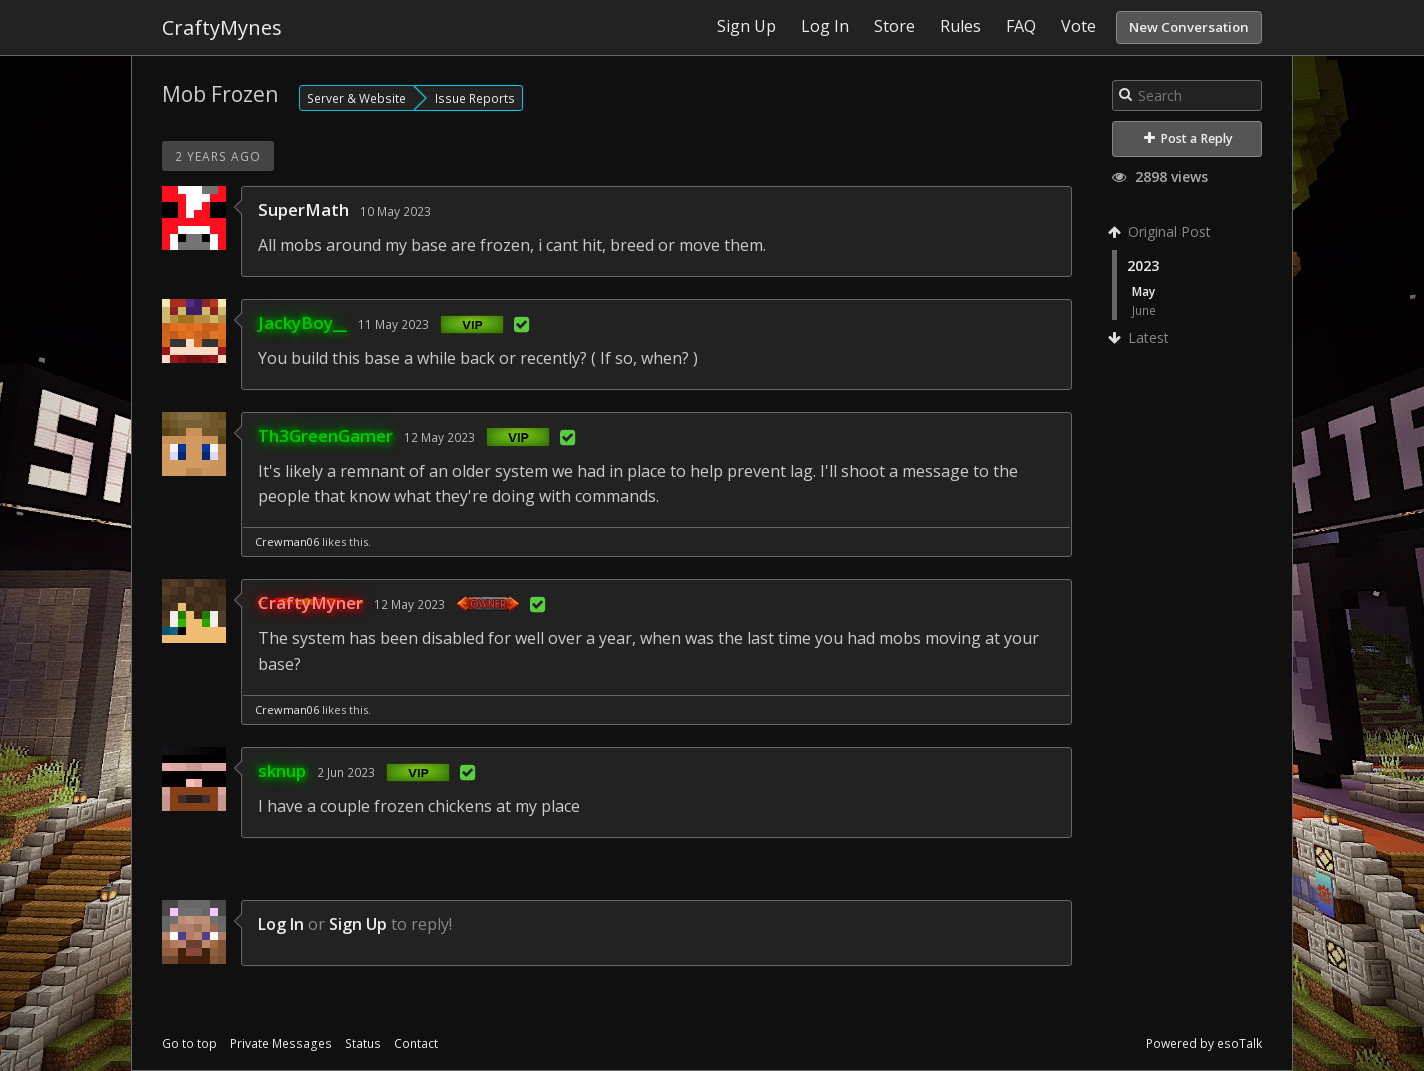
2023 (1143, 265)
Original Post (1161, 231)
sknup (282, 770)
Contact (416, 1043)
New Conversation (1189, 27)
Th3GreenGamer (325, 435)
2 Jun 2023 (346, 772)
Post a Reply (1188, 138)
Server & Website (356, 98)
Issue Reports (475, 98)
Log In (281, 924)
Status (363, 1043)
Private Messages (281, 1043)
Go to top (189, 1043)
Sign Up (358, 924)
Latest (1140, 337)
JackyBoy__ (302, 322)
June (1144, 310)
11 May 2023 (393, 324)
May (1143, 291)
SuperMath (303, 209)
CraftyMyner (310, 602)
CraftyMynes (222, 27)
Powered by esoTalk (1204, 1043)
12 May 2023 (439, 437)
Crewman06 (287, 541)
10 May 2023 (395, 211)
